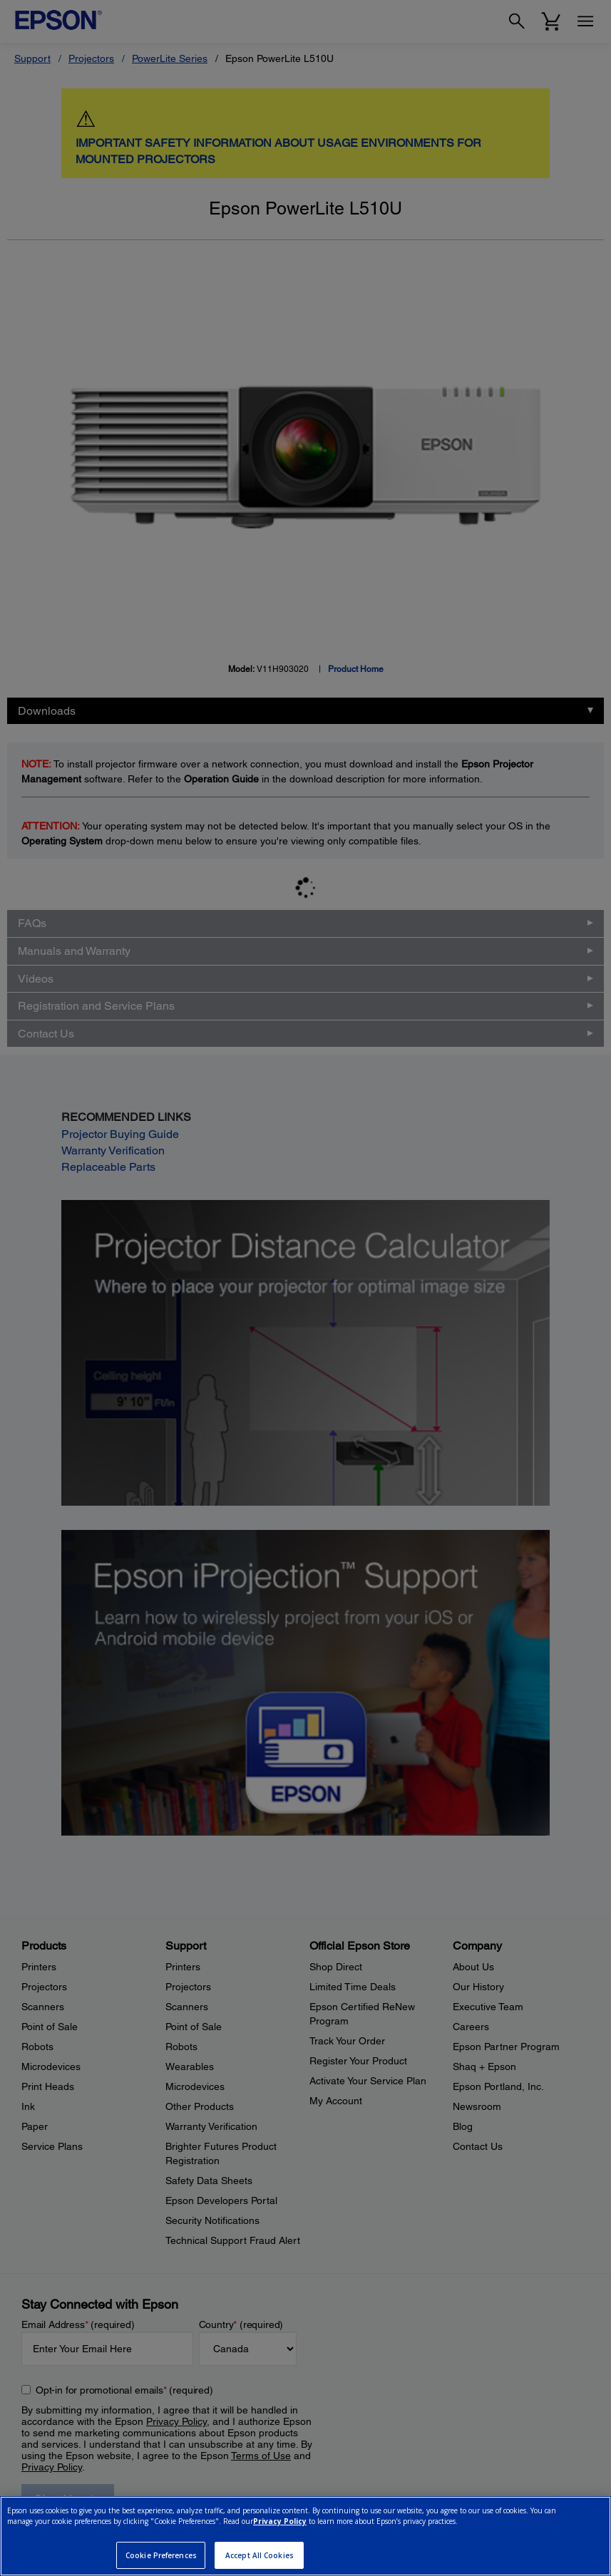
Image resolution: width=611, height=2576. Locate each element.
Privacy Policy (280, 2521)
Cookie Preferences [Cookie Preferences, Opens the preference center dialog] (161, 2555)
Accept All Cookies (259, 2555)
